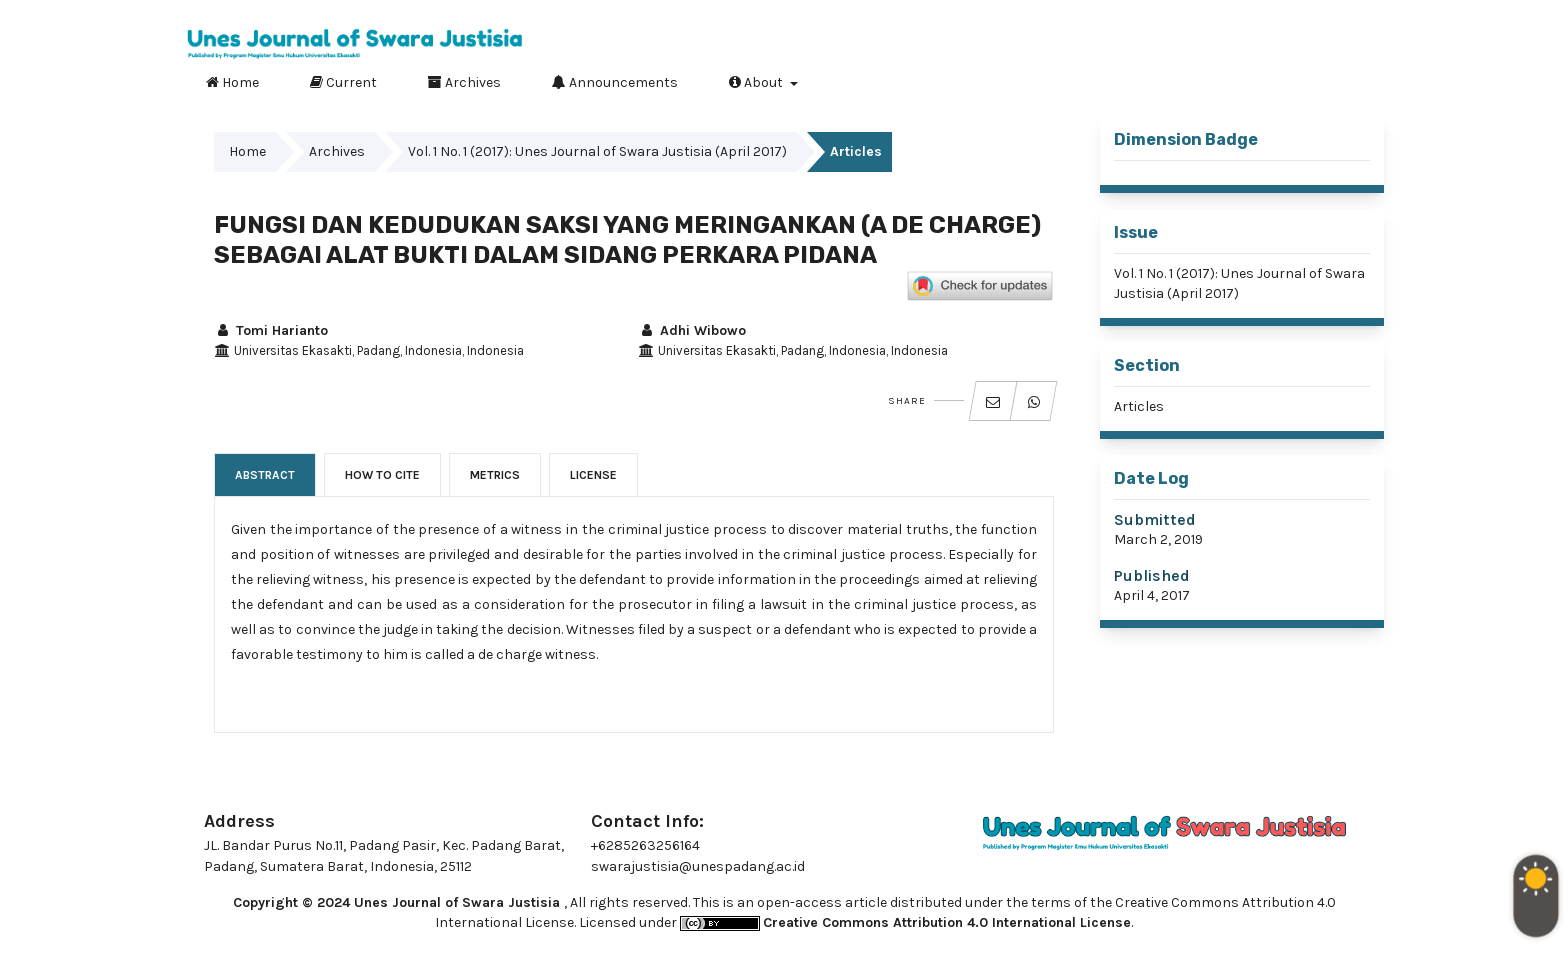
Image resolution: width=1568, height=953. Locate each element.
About (757, 82)
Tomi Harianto (271, 330)
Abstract (265, 475)
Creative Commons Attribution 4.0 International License (947, 922)
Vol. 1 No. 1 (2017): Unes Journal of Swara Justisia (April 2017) (597, 151)
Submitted (1155, 519)
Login (1361, 15)
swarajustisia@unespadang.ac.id (698, 866)
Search (1353, 79)
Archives (464, 82)
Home (232, 82)
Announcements (615, 82)
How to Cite (382, 475)
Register (1282, 15)
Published (1152, 575)
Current (343, 82)
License (593, 475)
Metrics (495, 475)
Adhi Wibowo (692, 330)
